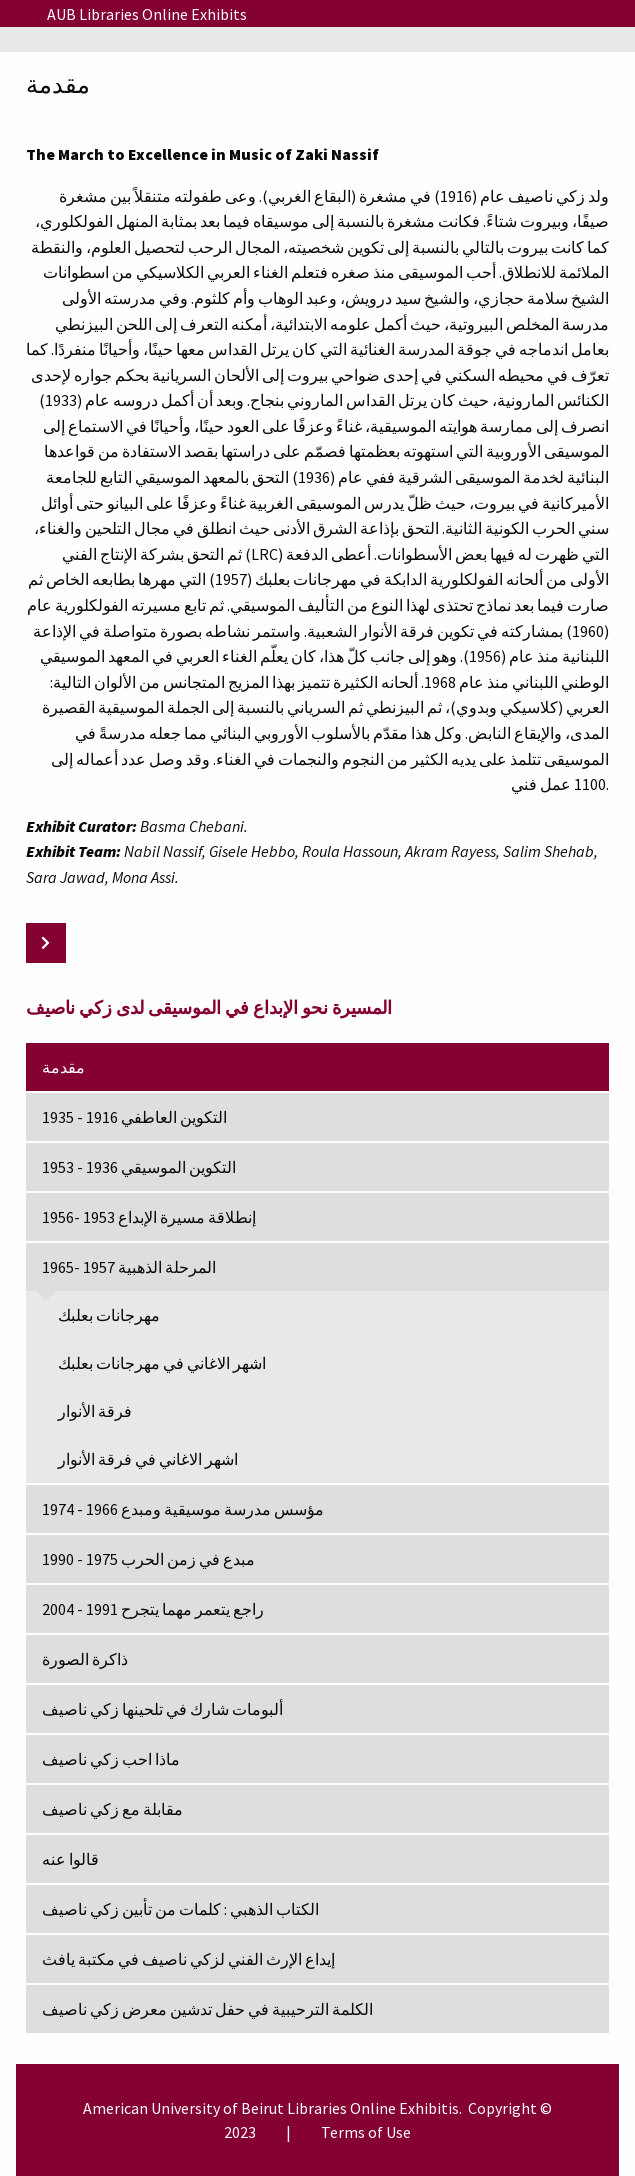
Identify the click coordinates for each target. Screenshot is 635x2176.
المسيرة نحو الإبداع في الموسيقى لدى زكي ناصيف (209, 1007)
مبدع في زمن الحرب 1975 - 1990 (148, 1559)
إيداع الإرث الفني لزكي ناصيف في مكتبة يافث (188, 1959)
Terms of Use (366, 2132)
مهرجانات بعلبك (109, 1315)
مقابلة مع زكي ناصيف (112, 1809)
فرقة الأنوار (95, 1411)
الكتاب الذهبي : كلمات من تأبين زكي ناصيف (180, 1909)
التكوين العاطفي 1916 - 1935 (134, 1117)
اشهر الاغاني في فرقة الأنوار (148, 1459)
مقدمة (63, 1067)
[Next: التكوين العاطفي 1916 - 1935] (46, 943)
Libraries (317, 2108)
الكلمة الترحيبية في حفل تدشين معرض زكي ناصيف (207, 2009)
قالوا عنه (70, 1859)
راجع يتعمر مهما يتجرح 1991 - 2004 (153, 1609)
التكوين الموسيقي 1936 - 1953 (139, 1167)
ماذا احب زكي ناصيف (111, 1759)
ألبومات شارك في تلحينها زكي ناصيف (162, 1709)
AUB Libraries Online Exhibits (147, 14)
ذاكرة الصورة (85, 1659)
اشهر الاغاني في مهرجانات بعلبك (162, 1363)
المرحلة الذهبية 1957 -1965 (129, 1267)
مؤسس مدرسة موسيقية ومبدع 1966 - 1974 (183, 1509)
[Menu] (15, 14)
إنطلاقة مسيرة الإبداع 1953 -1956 (149, 1217)
